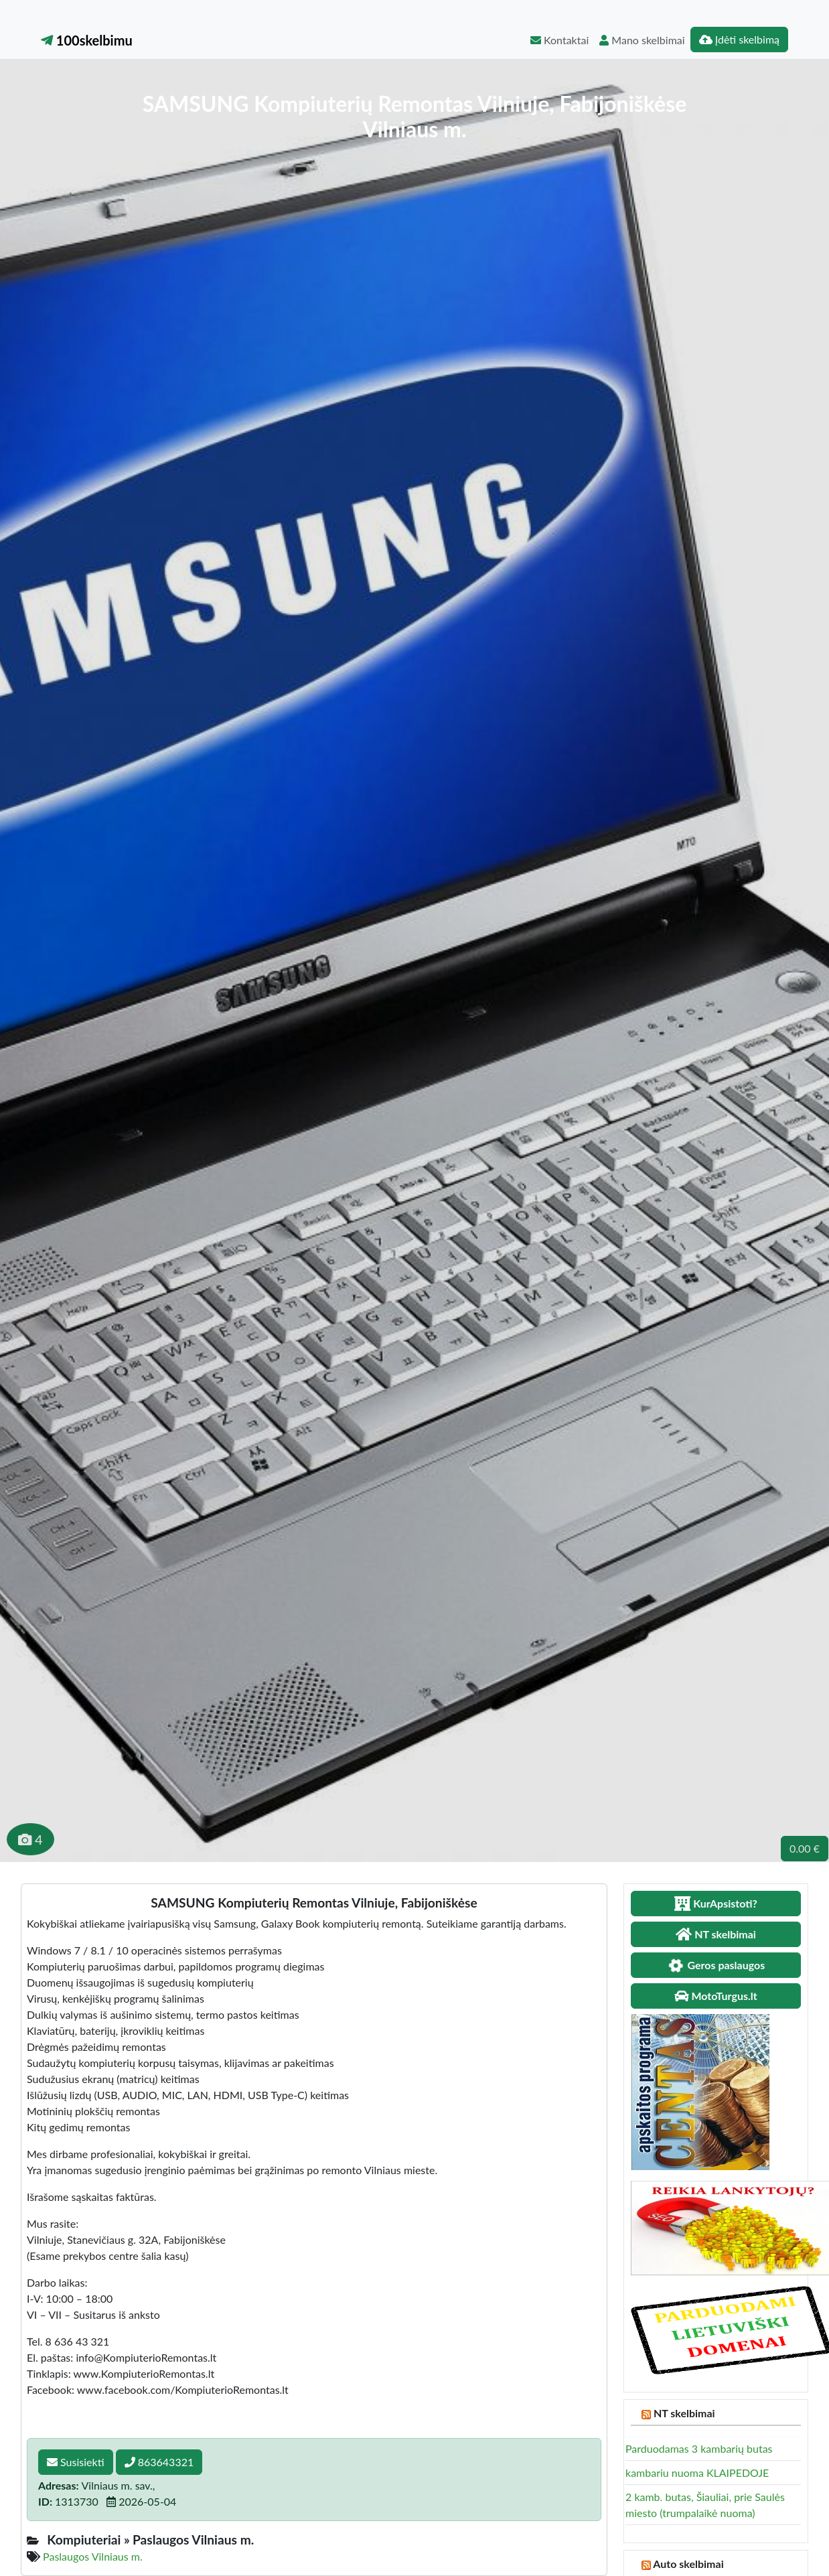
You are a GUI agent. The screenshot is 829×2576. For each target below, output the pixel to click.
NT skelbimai (684, 2413)
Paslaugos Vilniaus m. (93, 2556)
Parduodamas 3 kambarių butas (699, 2448)
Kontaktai (559, 39)
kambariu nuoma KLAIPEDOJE (697, 2472)
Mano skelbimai (641, 39)
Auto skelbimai (688, 2563)
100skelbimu (87, 40)
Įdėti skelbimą (739, 39)
